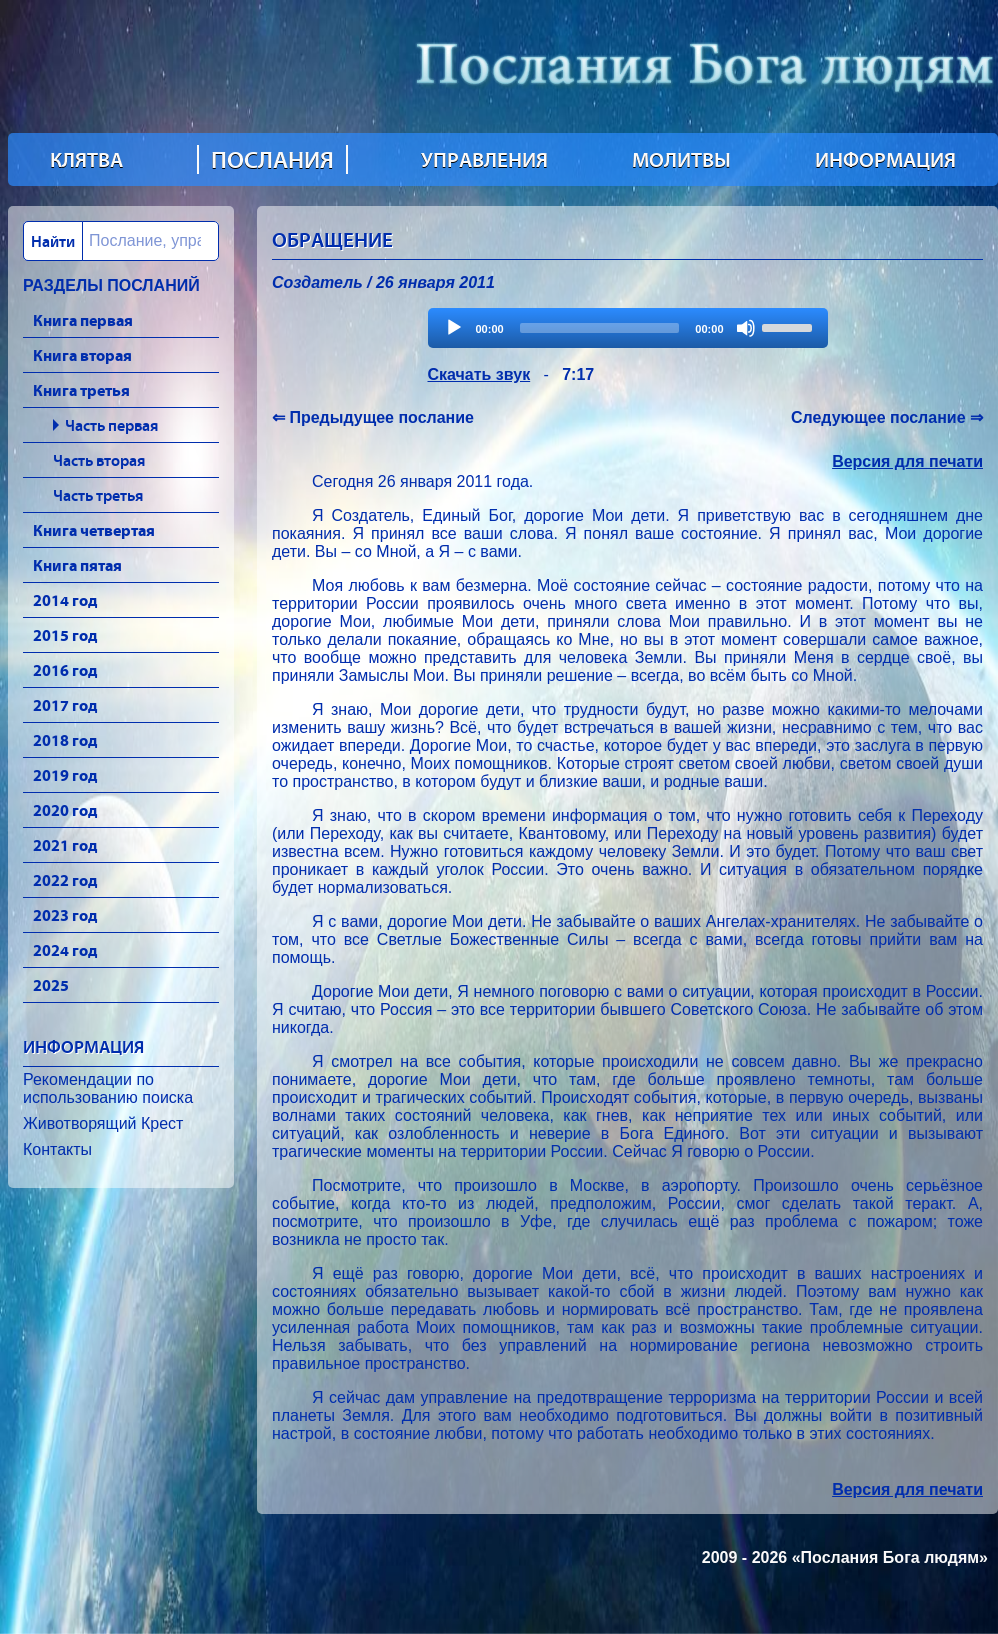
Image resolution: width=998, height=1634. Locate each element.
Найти (53, 241)
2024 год (65, 950)
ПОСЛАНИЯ (272, 159)
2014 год (65, 600)
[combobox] (121, 241)
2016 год (65, 670)
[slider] (600, 328)
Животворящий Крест (103, 1123)
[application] (628, 328)
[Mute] (746, 328)
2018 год (65, 740)
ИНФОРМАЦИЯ (885, 160)
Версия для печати (907, 461)
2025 (51, 985)
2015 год (65, 635)
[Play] (454, 328)
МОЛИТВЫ (681, 160)
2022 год (65, 880)
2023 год (65, 915)
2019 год (65, 775)
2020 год (65, 810)
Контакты (57, 1149)
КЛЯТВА (86, 160)
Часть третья (98, 495)
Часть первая (111, 425)
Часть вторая (99, 460)
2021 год (65, 845)
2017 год (65, 705)
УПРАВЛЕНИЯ (484, 160)
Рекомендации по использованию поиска (108, 1088)
